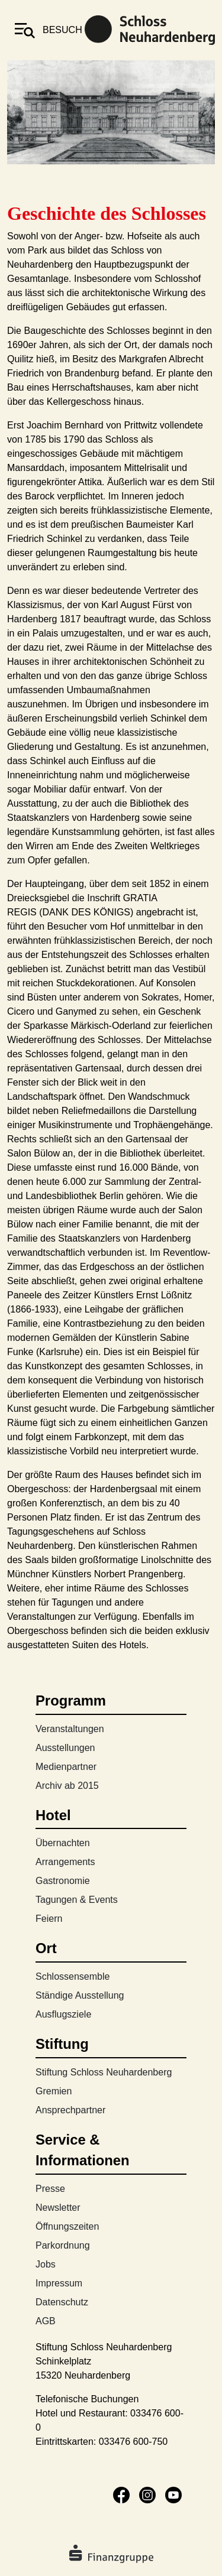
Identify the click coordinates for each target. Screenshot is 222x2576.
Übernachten (63, 1843)
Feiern (49, 1919)
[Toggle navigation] (25, 30)
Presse (50, 2189)
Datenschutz (62, 2302)
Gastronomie (63, 1881)
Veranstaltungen (70, 1729)
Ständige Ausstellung (80, 1995)
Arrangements (65, 1862)
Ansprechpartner (70, 2110)
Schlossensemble (73, 1976)
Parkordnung (63, 2245)
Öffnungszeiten (67, 2226)
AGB (46, 2321)
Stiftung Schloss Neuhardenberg (104, 2072)
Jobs (46, 2264)
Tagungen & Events (77, 1900)
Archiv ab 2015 (67, 1786)
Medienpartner (66, 1767)
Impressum (59, 2283)
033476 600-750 (133, 2442)
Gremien (54, 2091)
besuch (62, 30)
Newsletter (58, 2208)
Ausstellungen (65, 1748)
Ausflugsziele (63, 2014)
